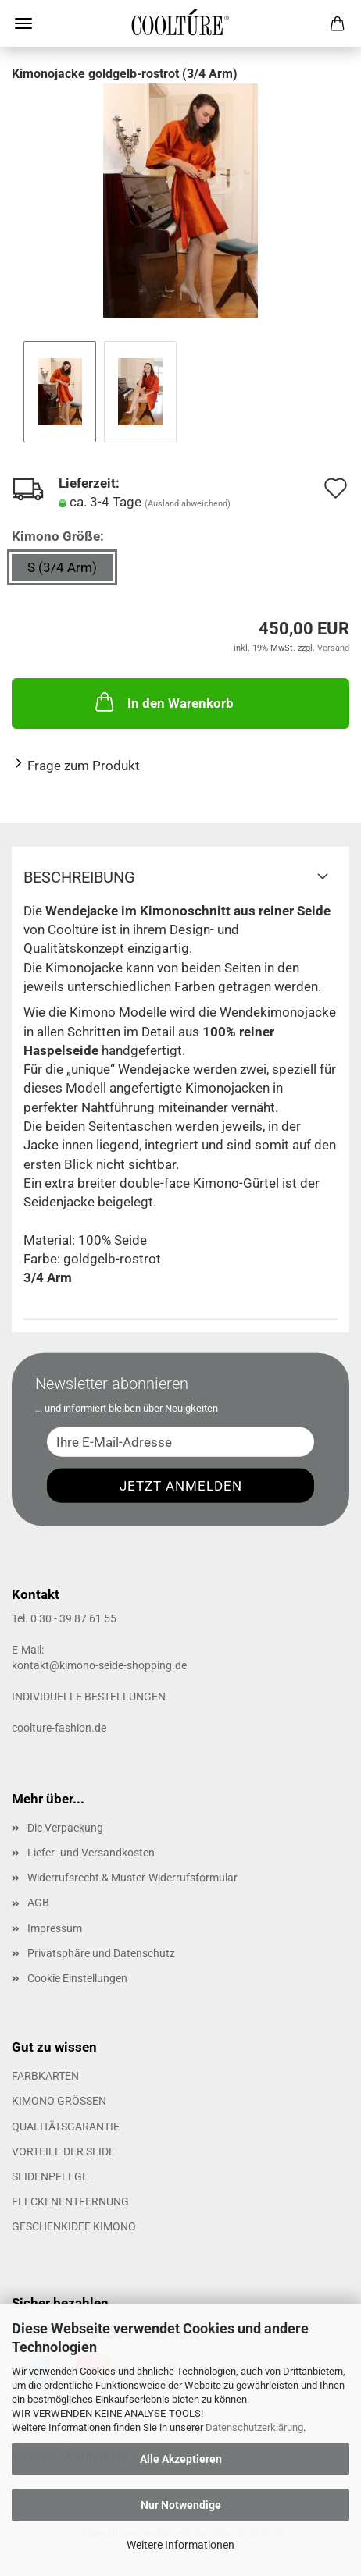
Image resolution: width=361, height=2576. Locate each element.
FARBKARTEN (45, 2076)
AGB (38, 1902)
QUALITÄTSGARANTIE (66, 2126)
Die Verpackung (65, 1827)
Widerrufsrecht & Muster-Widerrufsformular (132, 1877)
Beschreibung (79, 877)
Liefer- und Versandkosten (91, 1852)
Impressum (54, 1928)
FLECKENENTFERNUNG (70, 2201)
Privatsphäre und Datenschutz (101, 1953)
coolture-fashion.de (59, 1727)
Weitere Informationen (180, 2545)
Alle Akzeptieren (181, 2459)
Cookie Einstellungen (77, 1978)
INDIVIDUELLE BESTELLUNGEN (89, 1696)
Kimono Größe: (58, 536)
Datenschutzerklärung (254, 2427)
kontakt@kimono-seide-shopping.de (99, 1665)
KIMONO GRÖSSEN (59, 2101)
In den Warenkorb (163, 701)
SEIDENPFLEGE (50, 2176)
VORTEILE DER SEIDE (63, 2151)
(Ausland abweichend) (188, 504)
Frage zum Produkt (83, 765)
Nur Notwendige (181, 2505)
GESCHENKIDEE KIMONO (74, 2226)
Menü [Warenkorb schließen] (23, 23)
